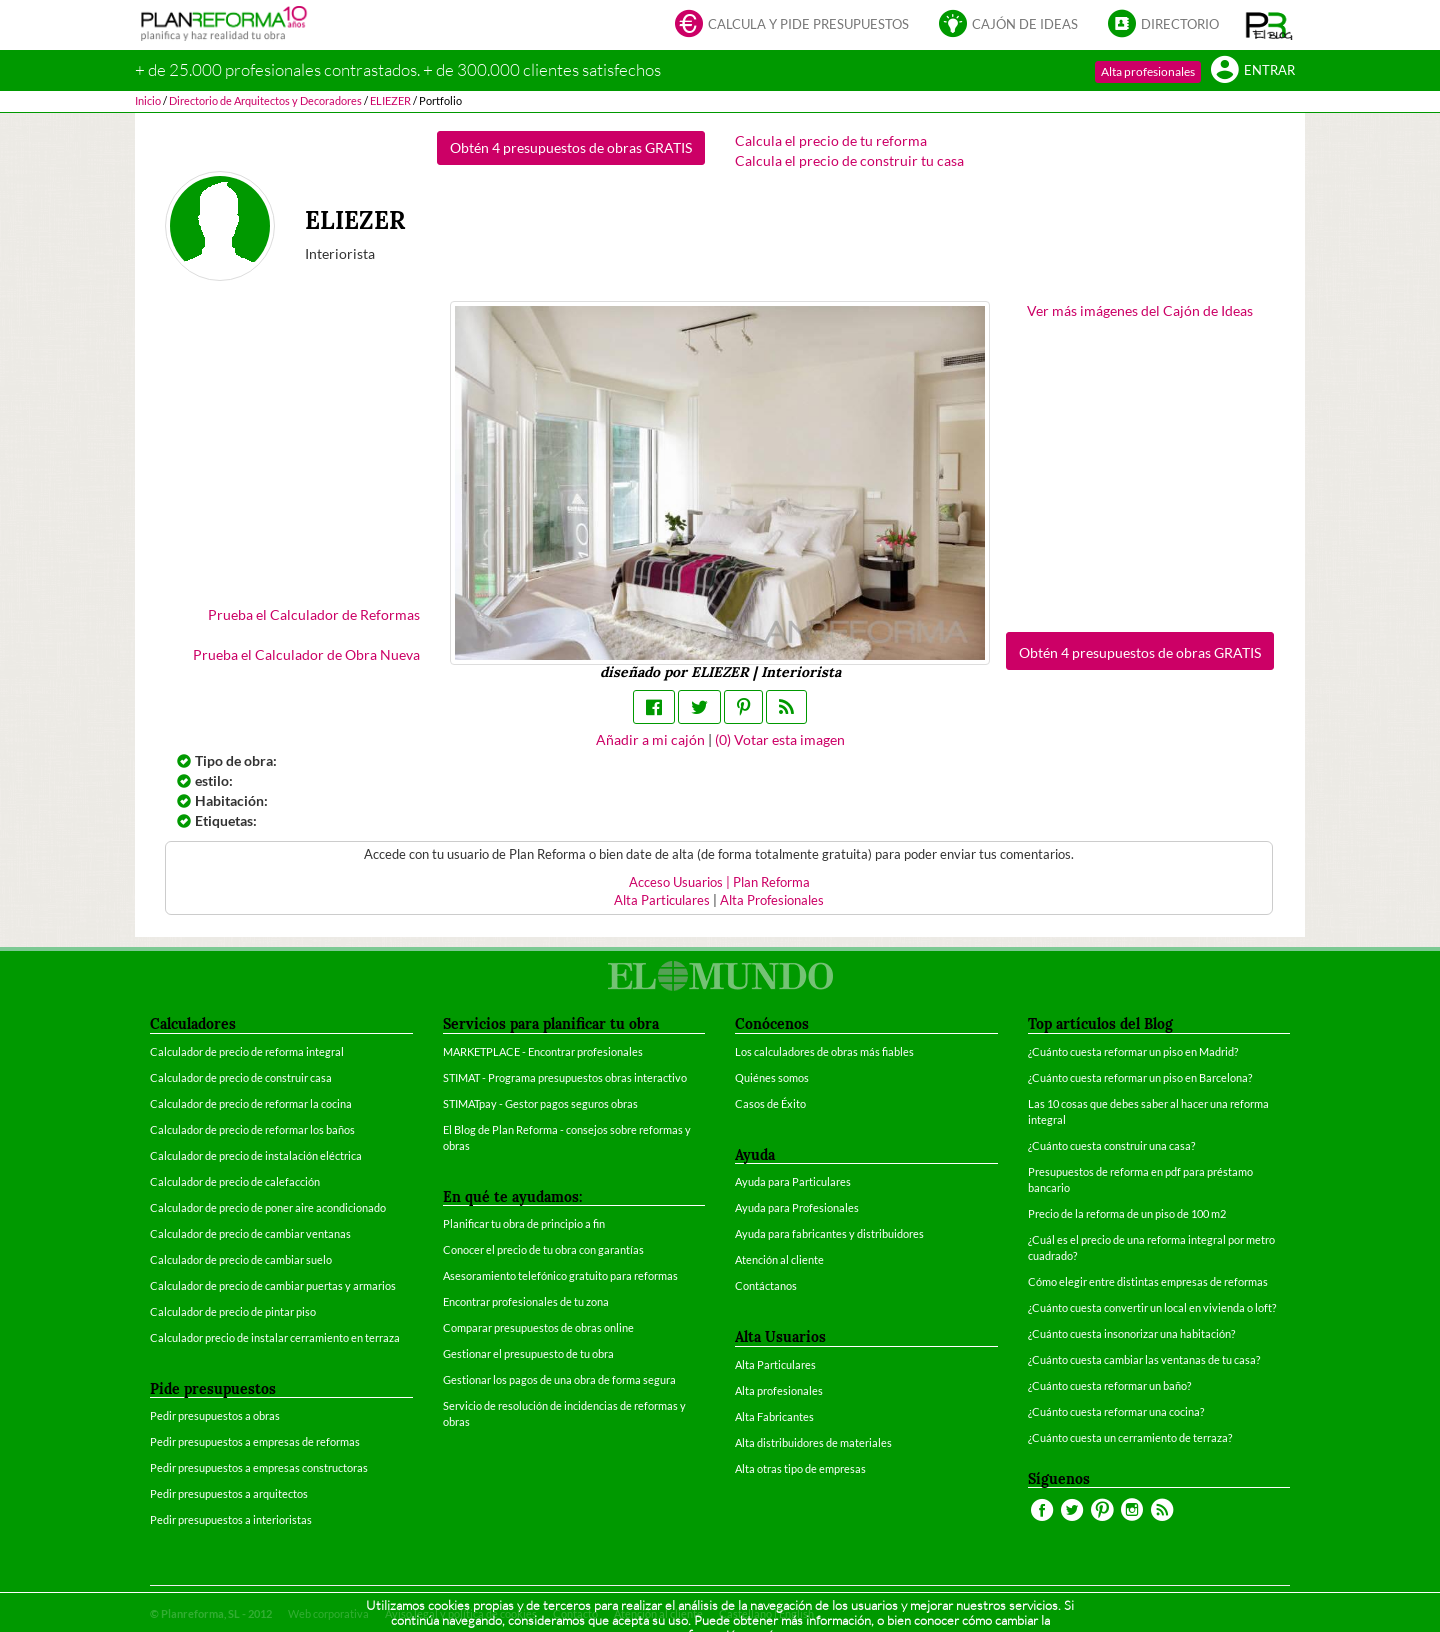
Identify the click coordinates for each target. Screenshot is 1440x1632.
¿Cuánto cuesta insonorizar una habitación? (1131, 1333)
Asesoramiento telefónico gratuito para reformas (560, 1275)
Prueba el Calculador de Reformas (314, 614)
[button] (1269, 25)
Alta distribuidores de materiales (813, 1442)
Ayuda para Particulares (793, 1181)
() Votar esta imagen (780, 739)
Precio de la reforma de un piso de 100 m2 (1127, 1213)
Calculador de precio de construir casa (241, 1077)
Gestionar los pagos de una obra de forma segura (559, 1379)
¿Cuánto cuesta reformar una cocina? (1116, 1411)
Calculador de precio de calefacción (235, 1181)
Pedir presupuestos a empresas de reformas (255, 1441)
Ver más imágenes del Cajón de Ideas (1140, 310)
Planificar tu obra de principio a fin (524, 1223)
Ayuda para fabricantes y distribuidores (829, 1233)
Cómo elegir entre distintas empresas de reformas (1148, 1281)
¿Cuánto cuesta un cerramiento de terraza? (1130, 1437)
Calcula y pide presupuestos (792, 25)
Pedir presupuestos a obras (215, 1415)
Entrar (1253, 71)
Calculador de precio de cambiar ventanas (250, 1233)
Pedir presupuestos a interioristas (231, 1519)
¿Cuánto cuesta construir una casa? (1111, 1145)
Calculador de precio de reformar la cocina (251, 1103)
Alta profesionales (1148, 71)
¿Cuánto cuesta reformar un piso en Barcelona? (1140, 1077)
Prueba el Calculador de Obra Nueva (306, 654)
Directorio (1163, 25)
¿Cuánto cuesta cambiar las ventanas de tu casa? (1144, 1359)
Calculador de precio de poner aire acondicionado (268, 1207)
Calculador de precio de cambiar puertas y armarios (273, 1285)
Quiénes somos (772, 1077)
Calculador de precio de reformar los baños (252, 1129)
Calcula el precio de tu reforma (831, 140)
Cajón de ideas (1008, 25)
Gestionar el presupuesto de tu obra (528, 1353)
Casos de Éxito (770, 1103)
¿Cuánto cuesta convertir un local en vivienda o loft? (1152, 1307)
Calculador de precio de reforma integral (247, 1051)
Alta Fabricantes (774, 1416)
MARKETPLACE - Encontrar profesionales (543, 1051)
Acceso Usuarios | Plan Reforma (719, 882)
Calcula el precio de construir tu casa (849, 160)
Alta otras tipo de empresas (800, 1468)
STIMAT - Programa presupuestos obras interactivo (565, 1077)
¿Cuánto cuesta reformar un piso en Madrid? (1133, 1051)
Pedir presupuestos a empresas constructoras (259, 1467)
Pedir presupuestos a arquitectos (229, 1493)
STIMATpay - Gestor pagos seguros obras (540, 1103)
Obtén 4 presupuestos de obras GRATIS (571, 147)
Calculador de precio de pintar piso (233, 1311)
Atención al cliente (779, 1259)
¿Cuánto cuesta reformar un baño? (1109, 1385)
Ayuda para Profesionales (797, 1207)
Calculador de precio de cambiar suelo (241, 1259)
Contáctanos (766, 1285)
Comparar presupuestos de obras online (538, 1327)
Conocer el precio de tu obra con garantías (543, 1249)
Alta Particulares (662, 900)
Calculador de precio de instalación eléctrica (256, 1155)
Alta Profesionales (772, 900)
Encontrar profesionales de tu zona (526, 1301)
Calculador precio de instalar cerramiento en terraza (275, 1337)
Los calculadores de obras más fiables (824, 1051)
